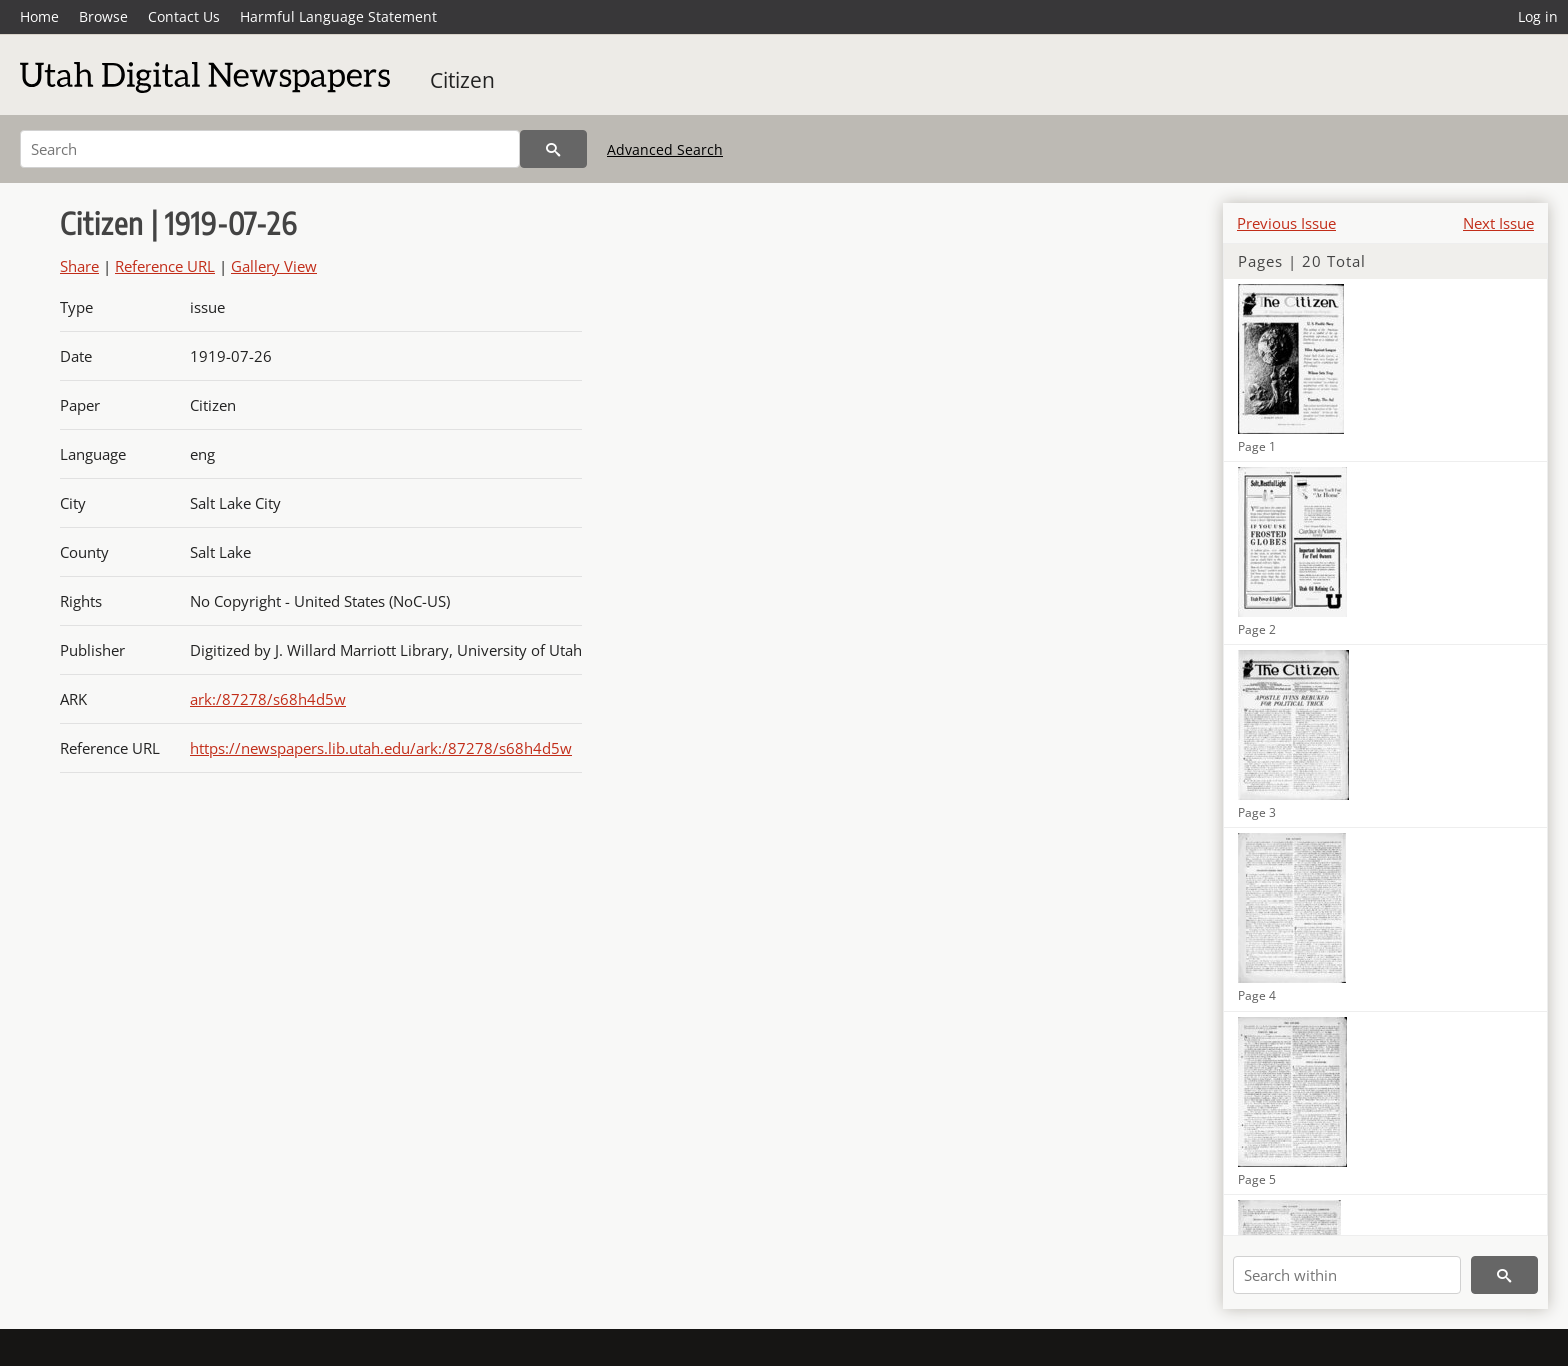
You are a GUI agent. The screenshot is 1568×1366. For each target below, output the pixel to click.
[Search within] (1347, 1275)
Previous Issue (1286, 223)
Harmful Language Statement (338, 16)
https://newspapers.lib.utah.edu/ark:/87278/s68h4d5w (381, 748)
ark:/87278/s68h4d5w (268, 699)
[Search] (270, 149)
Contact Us (184, 16)
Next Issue (1498, 223)
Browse (103, 16)
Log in (1538, 16)
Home (39, 16)
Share (79, 266)
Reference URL (165, 266)
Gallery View (274, 266)
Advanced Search (665, 149)
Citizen (462, 80)
